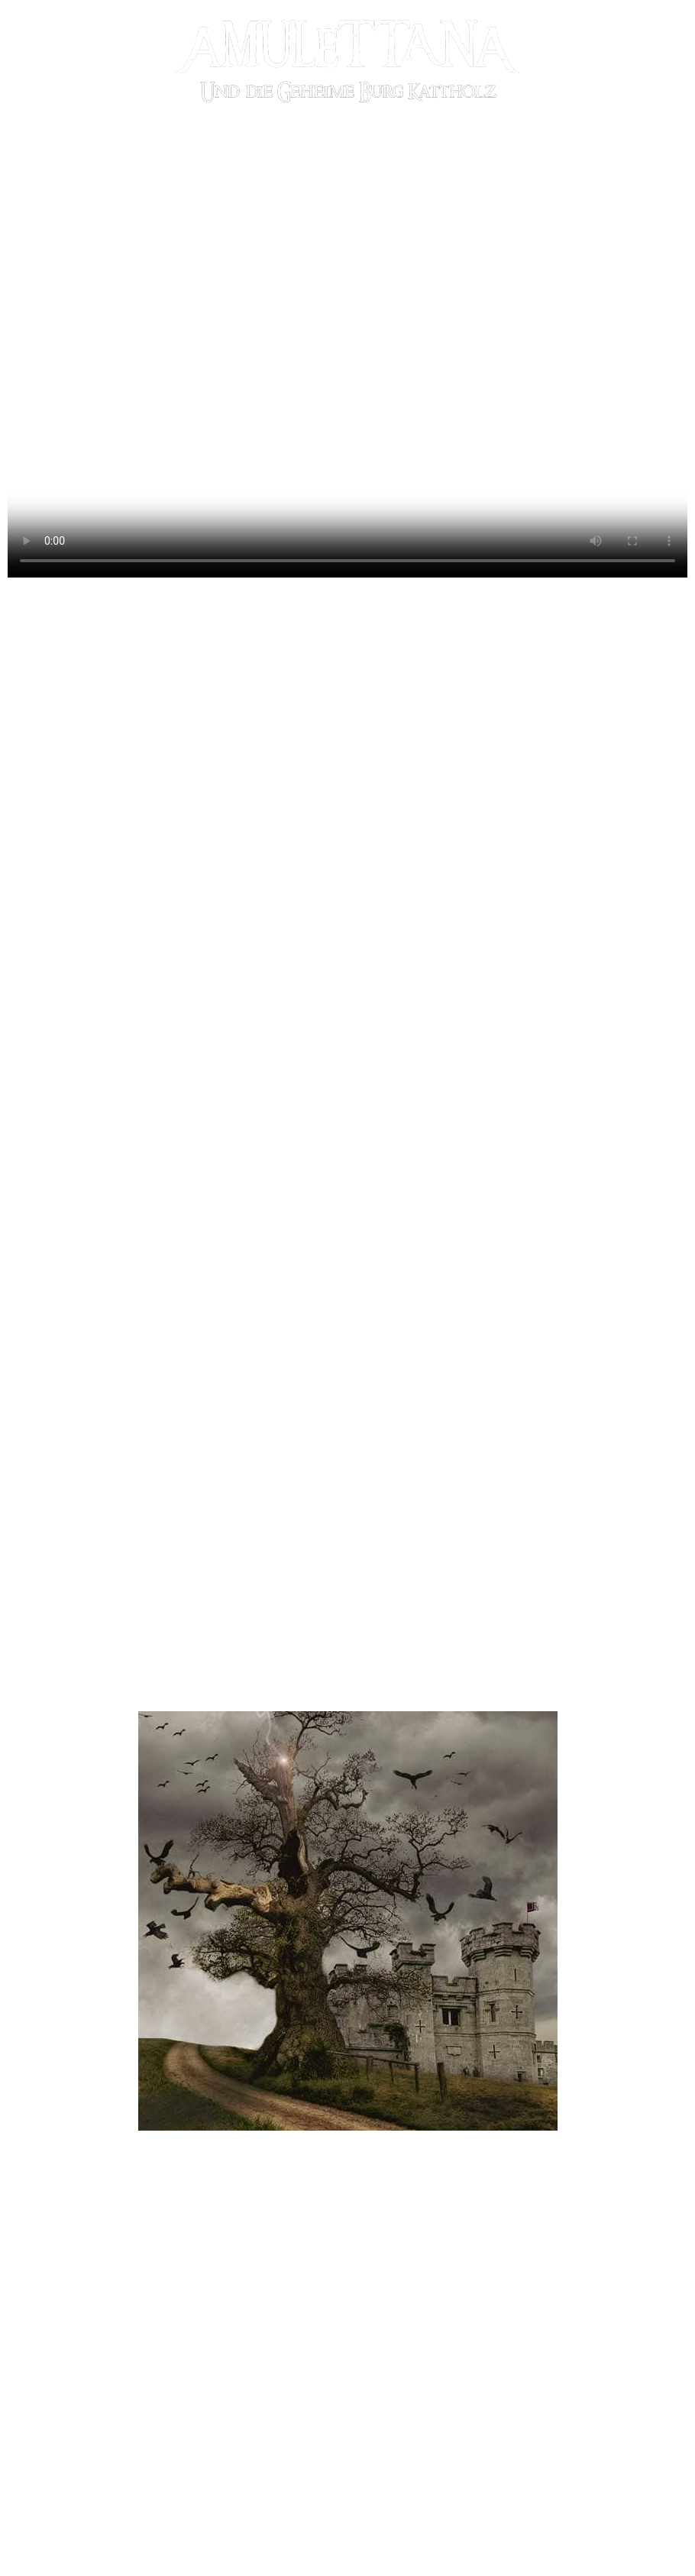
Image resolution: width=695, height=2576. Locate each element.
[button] (111, 2222)
